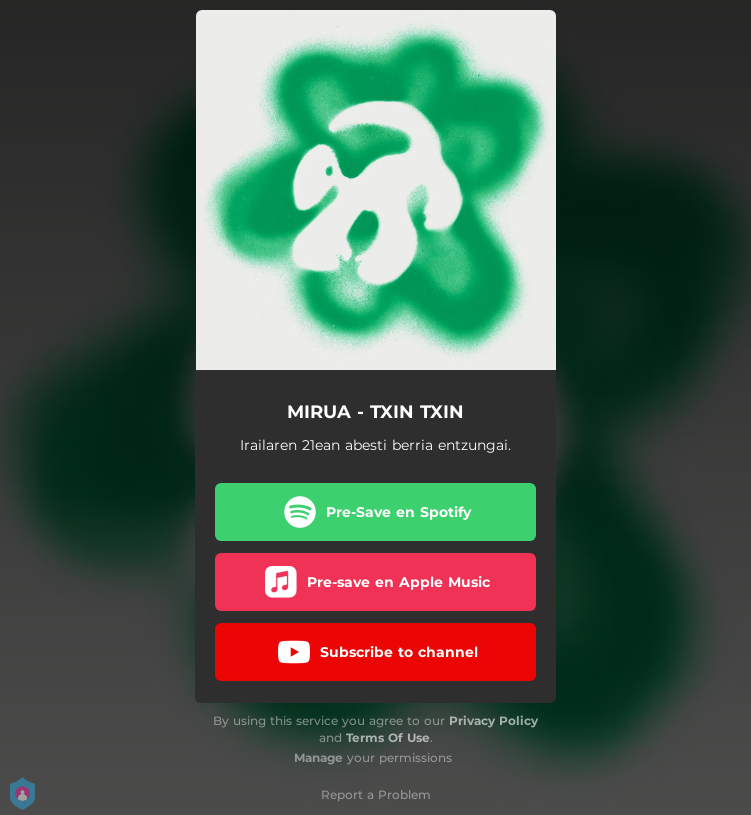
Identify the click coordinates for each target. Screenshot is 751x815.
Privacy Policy (493, 720)
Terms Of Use (388, 737)
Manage (318, 757)
